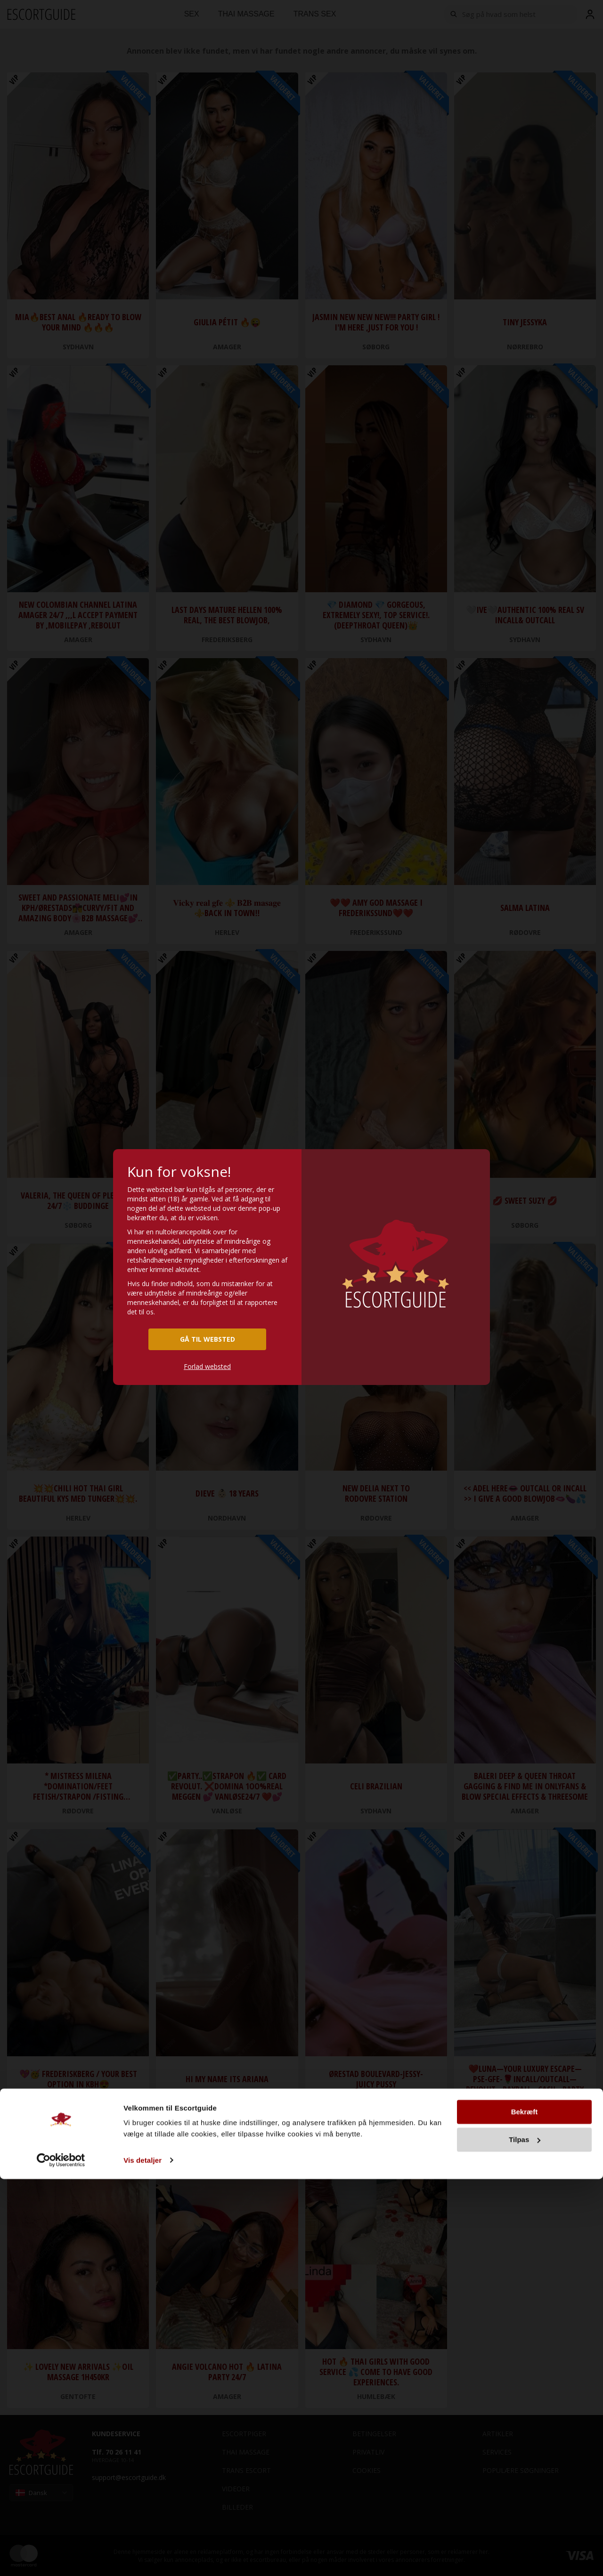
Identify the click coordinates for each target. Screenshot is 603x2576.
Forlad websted (207, 1366)
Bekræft (524, 2509)
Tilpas (524, 2537)
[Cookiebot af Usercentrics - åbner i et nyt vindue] (61, 2558)
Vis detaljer (142, 2557)
